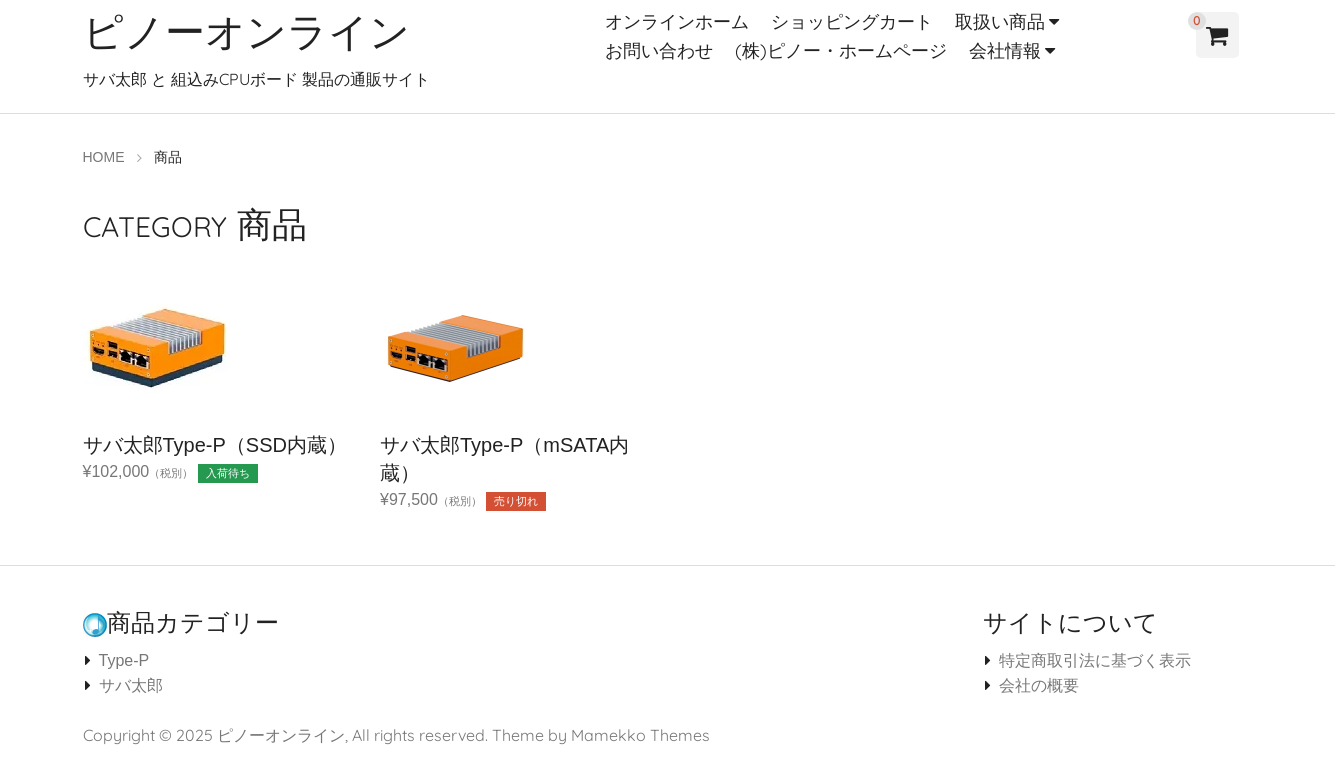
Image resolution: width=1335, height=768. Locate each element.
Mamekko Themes (640, 735)
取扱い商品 (1000, 21)
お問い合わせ (659, 50)
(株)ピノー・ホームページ (841, 50)
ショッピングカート (852, 21)
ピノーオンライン (246, 31)
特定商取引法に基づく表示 (1095, 660)
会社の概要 (1039, 685)
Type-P (124, 660)
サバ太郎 (131, 685)
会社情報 (1005, 50)
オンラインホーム (677, 21)
